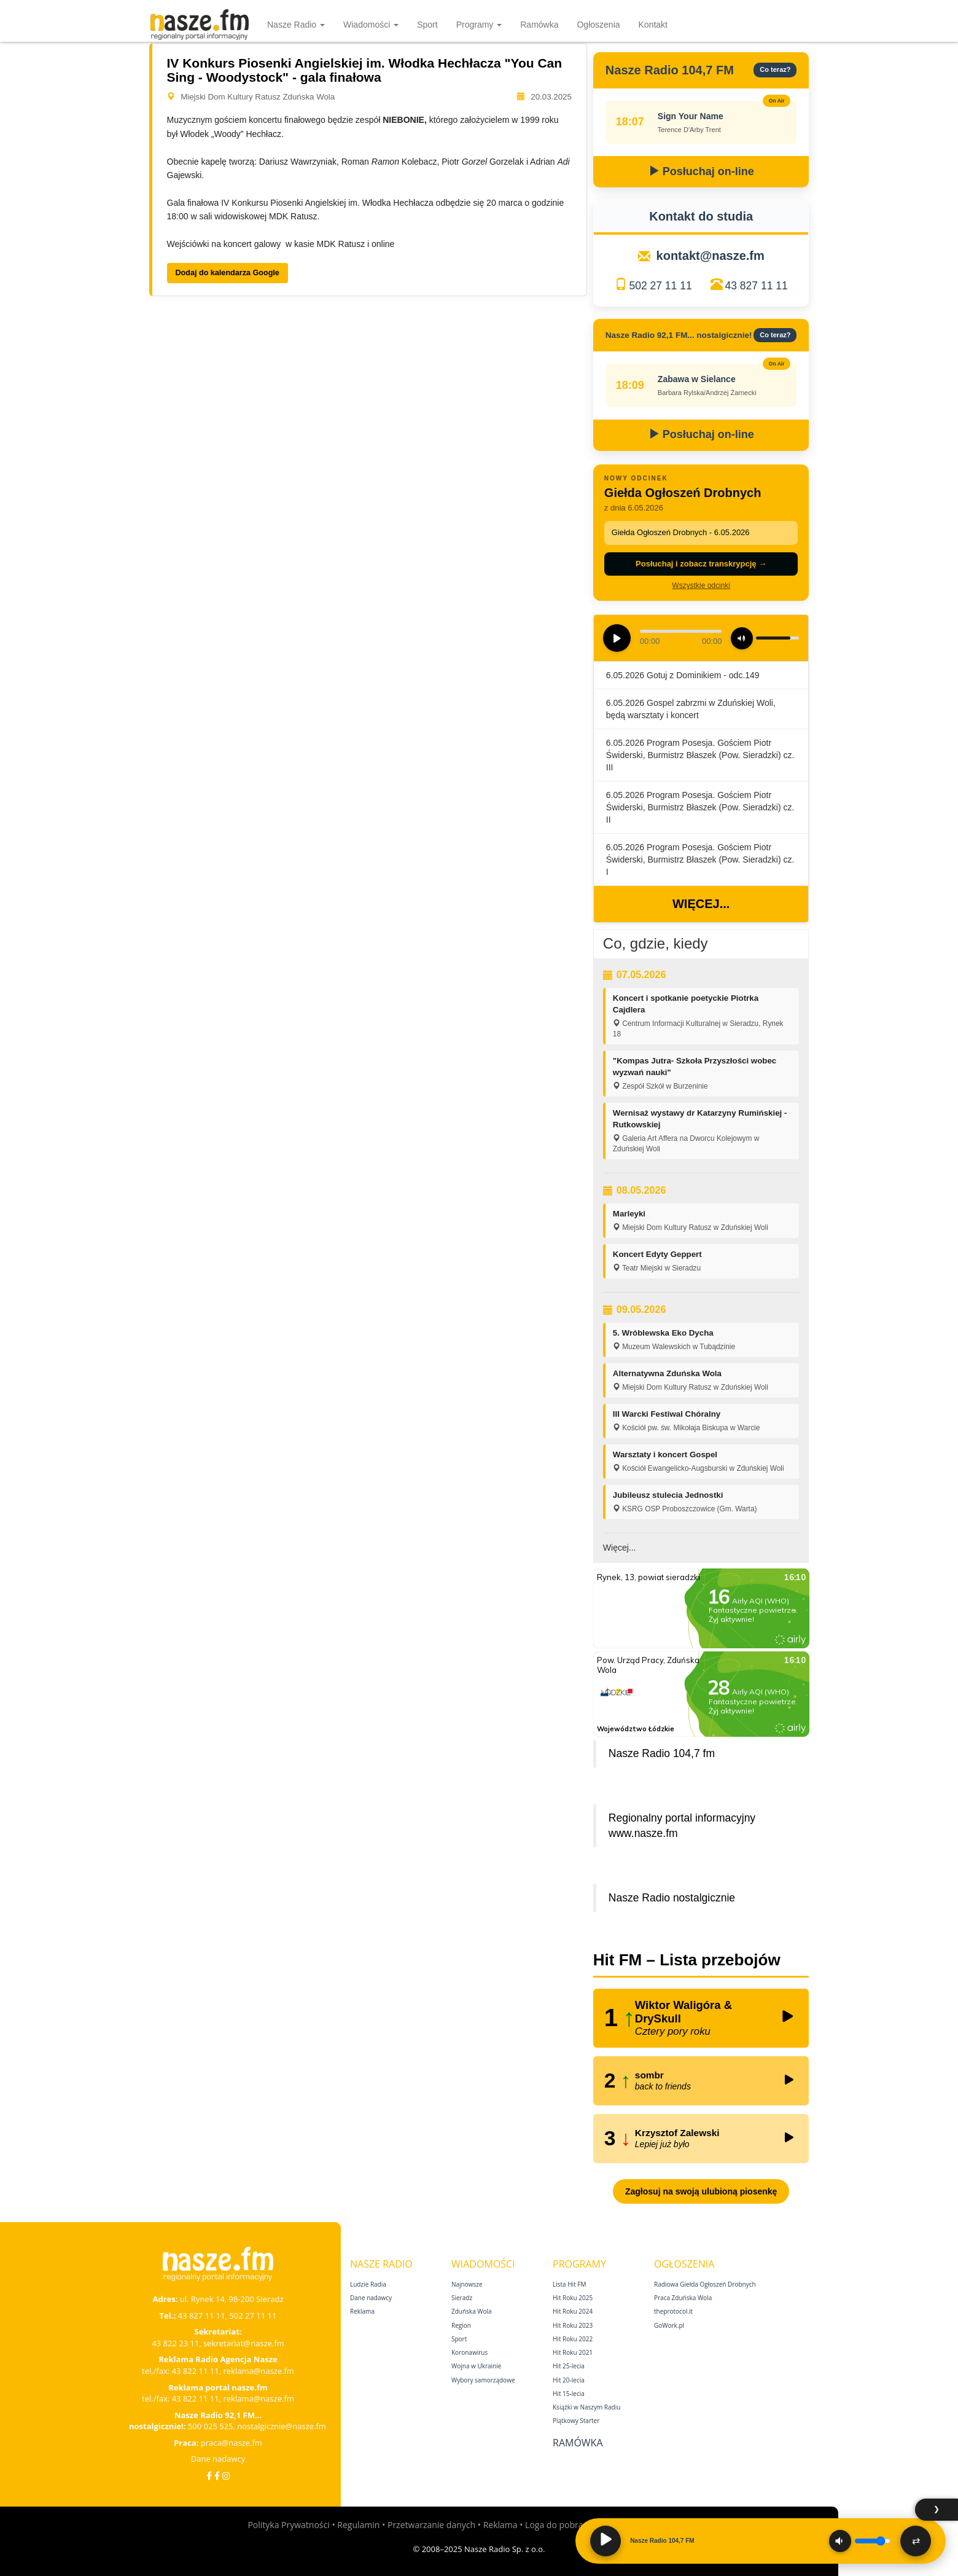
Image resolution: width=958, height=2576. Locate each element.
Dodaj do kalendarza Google (227, 272)
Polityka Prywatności (288, 2525)
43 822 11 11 (195, 2370)
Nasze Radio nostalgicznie (672, 1898)
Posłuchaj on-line (701, 171)
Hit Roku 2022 (573, 2339)
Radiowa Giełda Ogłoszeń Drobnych (705, 2284)
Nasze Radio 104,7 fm (662, 1753)
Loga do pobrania (560, 2525)
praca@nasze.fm (231, 2442)
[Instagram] (226, 2475)
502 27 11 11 (660, 286)
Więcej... (701, 903)
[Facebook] (209, 2475)
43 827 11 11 (756, 286)
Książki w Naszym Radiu (586, 2407)
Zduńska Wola (471, 2311)
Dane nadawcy (218, 2458)
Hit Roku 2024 (573, 2311)
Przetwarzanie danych (431, 2525)
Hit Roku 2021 (573, 2352)
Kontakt (653, 24)
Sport (427, 24)
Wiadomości (371, 24)
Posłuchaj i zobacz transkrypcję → (701, 563)
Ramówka (539, 24)
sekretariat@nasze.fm (243, 2343)
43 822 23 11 (175, 2343)
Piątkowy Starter (576, 2420)
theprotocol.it (673, 2311)
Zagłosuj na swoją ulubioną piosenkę (701, 2191)
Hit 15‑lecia (569, 2393)
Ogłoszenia (598, 24)
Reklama (362, 2311)
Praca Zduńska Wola (683, 2297)
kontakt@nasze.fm (710, 255)
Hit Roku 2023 (573, 2325)
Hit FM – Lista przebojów (687, 1960)
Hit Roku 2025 (573, 2297)
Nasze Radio (296, 24)
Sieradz (461, 2297)
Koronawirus (469, 2352)
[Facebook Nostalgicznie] (217, 2475)
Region (461, 2325)
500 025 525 (210, 2426)
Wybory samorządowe (483, 2380)
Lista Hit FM (569, 2284)
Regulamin (358, 2525)
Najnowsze (467, 2284)
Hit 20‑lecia (569, 2380)
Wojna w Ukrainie (476, 2366)
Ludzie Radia (368, 2284)
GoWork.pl (669, 2325)
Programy (479, 24)
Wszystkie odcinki (701, 585)
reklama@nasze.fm (258, 2370)
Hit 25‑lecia (569, 2366)
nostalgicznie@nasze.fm (281, 2426)
